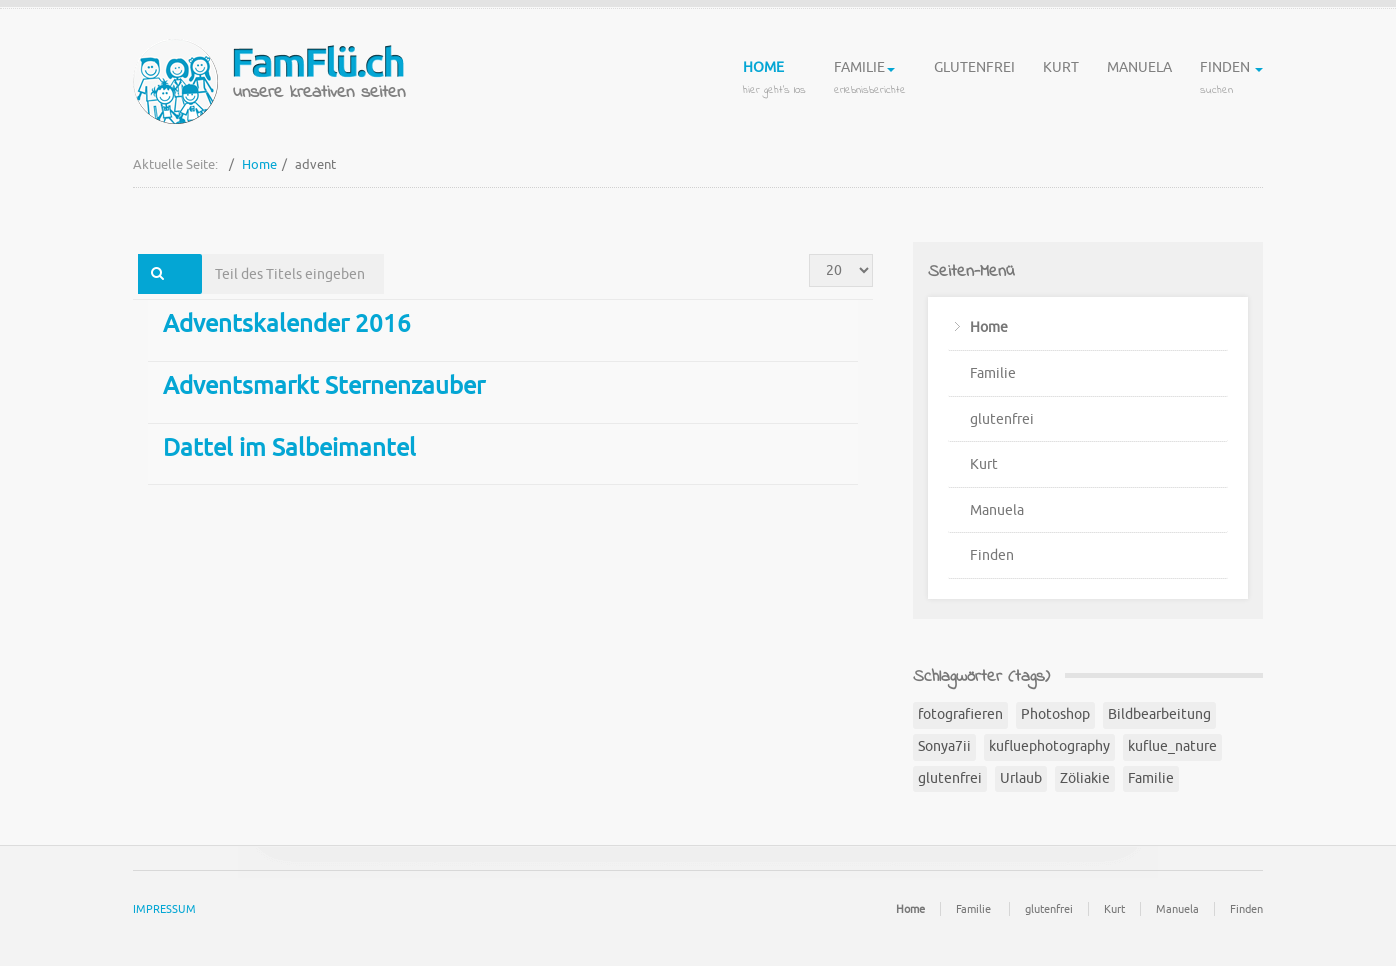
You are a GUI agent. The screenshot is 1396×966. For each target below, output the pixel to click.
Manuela (1139, 80)
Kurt (1061, 80)
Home (774, 80)
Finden (1231, 80)
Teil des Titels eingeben (202, 254)
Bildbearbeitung (1159, 714)
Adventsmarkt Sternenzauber (324, 386)
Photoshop (1055, 714)
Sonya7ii (944, 746)
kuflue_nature (1172, 746)
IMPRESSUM (164, 909)
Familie (870, 80)
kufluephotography (1049, 746)
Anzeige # (809, 254)
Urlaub (1021, 778)
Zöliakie (1085, 778)
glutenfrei (974, 80)
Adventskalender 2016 (287, 324)
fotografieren (960, 714)
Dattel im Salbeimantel (289, 448)
